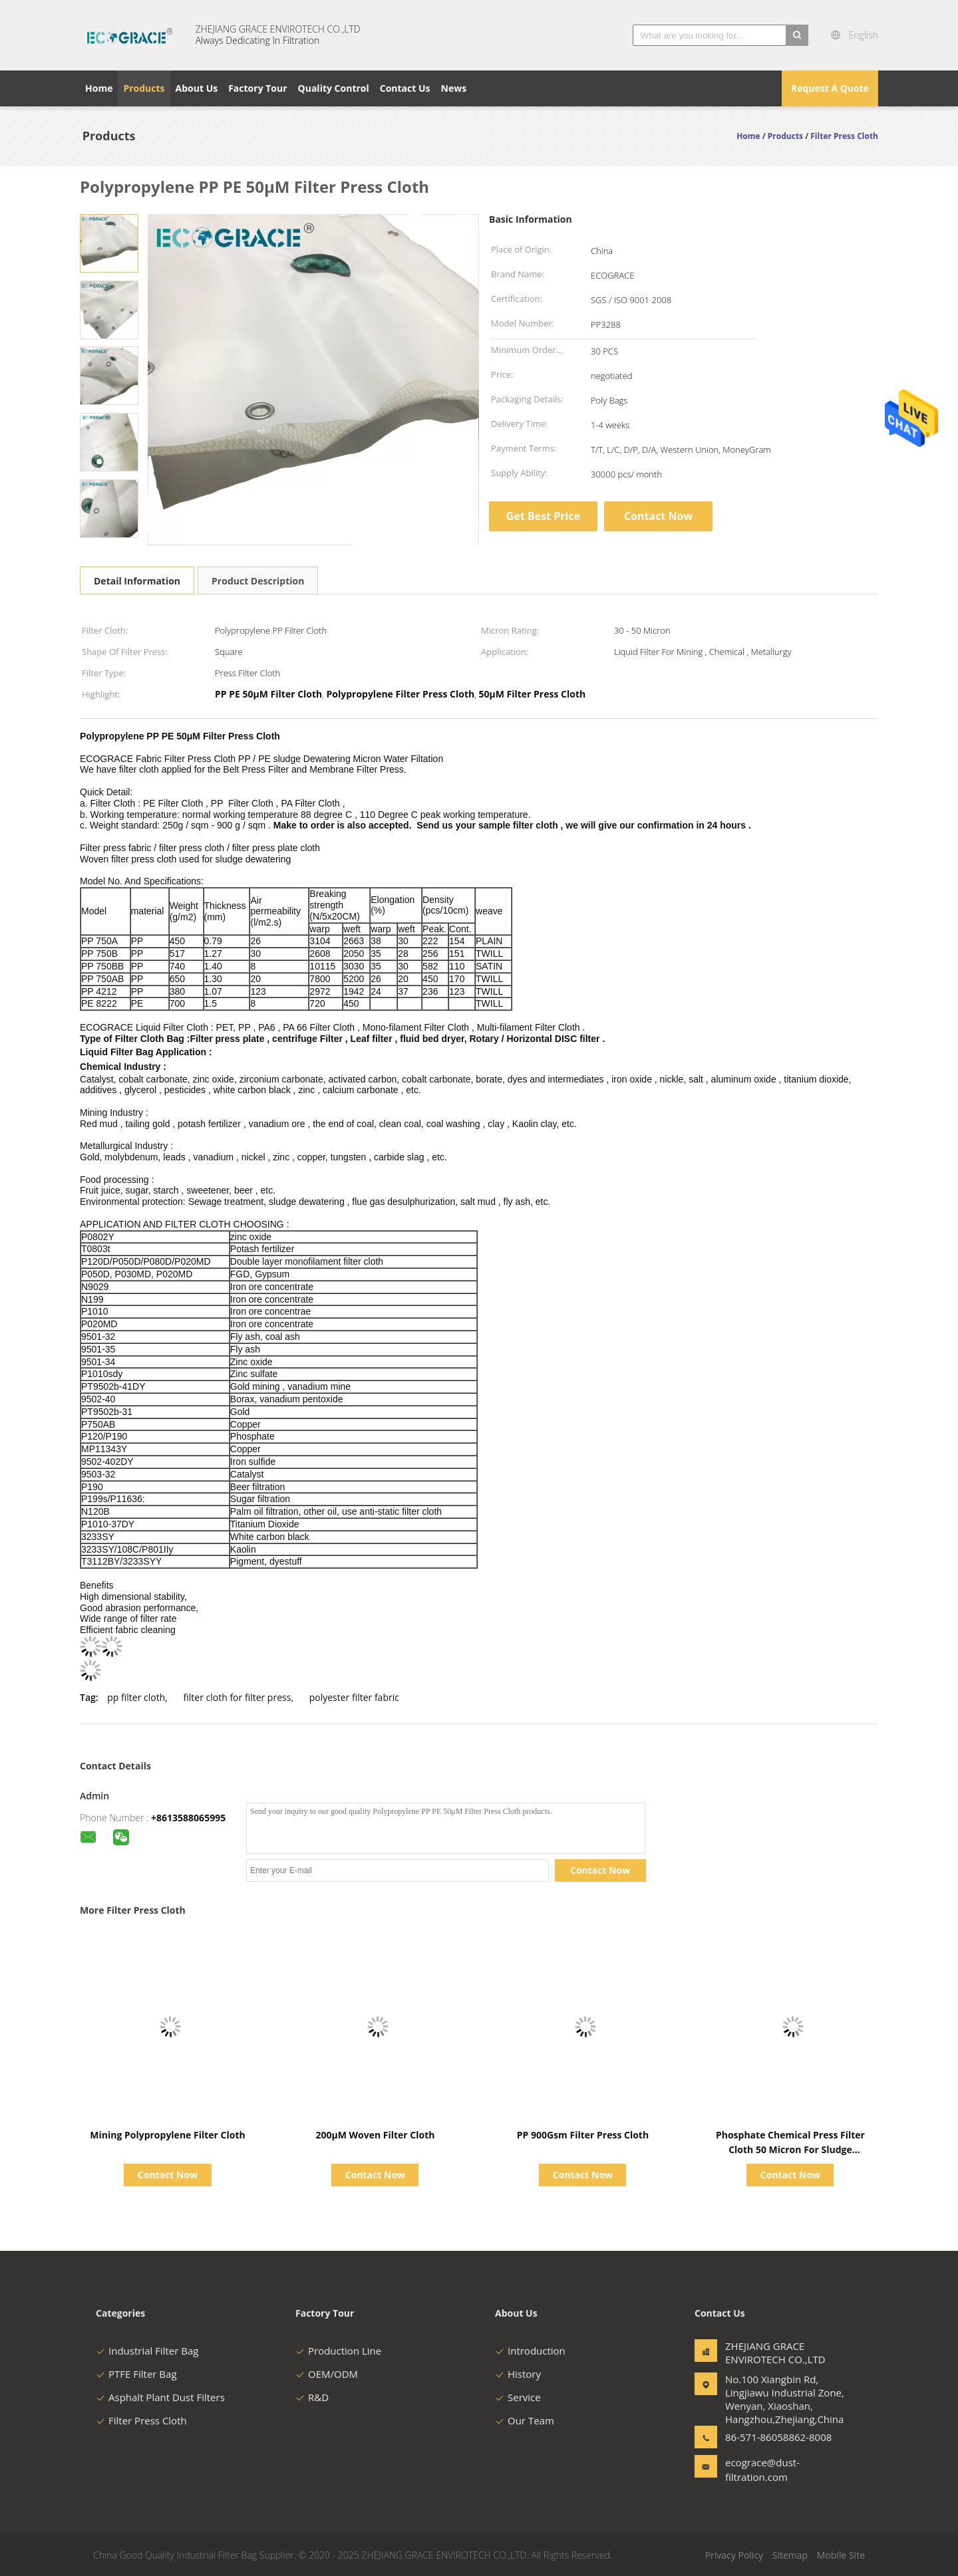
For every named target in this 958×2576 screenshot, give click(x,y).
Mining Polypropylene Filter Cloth (167, 2134)
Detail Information (137, 581)
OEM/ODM (326, 2374)
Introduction (530, 2350)
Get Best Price (543, 516)
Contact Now (658, 516)
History (518, 2374)
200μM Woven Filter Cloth (374, 2134)
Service (518, 2397)
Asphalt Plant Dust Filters (160, 2397)
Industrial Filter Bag (147, 2350)
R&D (312, 2397)
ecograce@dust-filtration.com (762, 2470)
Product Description (258, 581)
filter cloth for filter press (237, 1697)
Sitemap (790, 2555)
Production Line (338, 2350)
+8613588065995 (188, 1817)
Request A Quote (830, 88)
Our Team (524, 2420)
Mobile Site (841, 2555)
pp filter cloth (136, 1697)
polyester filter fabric (354, 1697)
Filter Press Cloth (141, 2420)
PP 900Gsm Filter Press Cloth (583, 2134)
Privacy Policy (734, 2555)
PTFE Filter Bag (136, 2374)
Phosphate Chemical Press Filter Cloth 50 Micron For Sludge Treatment (790, 2149)
